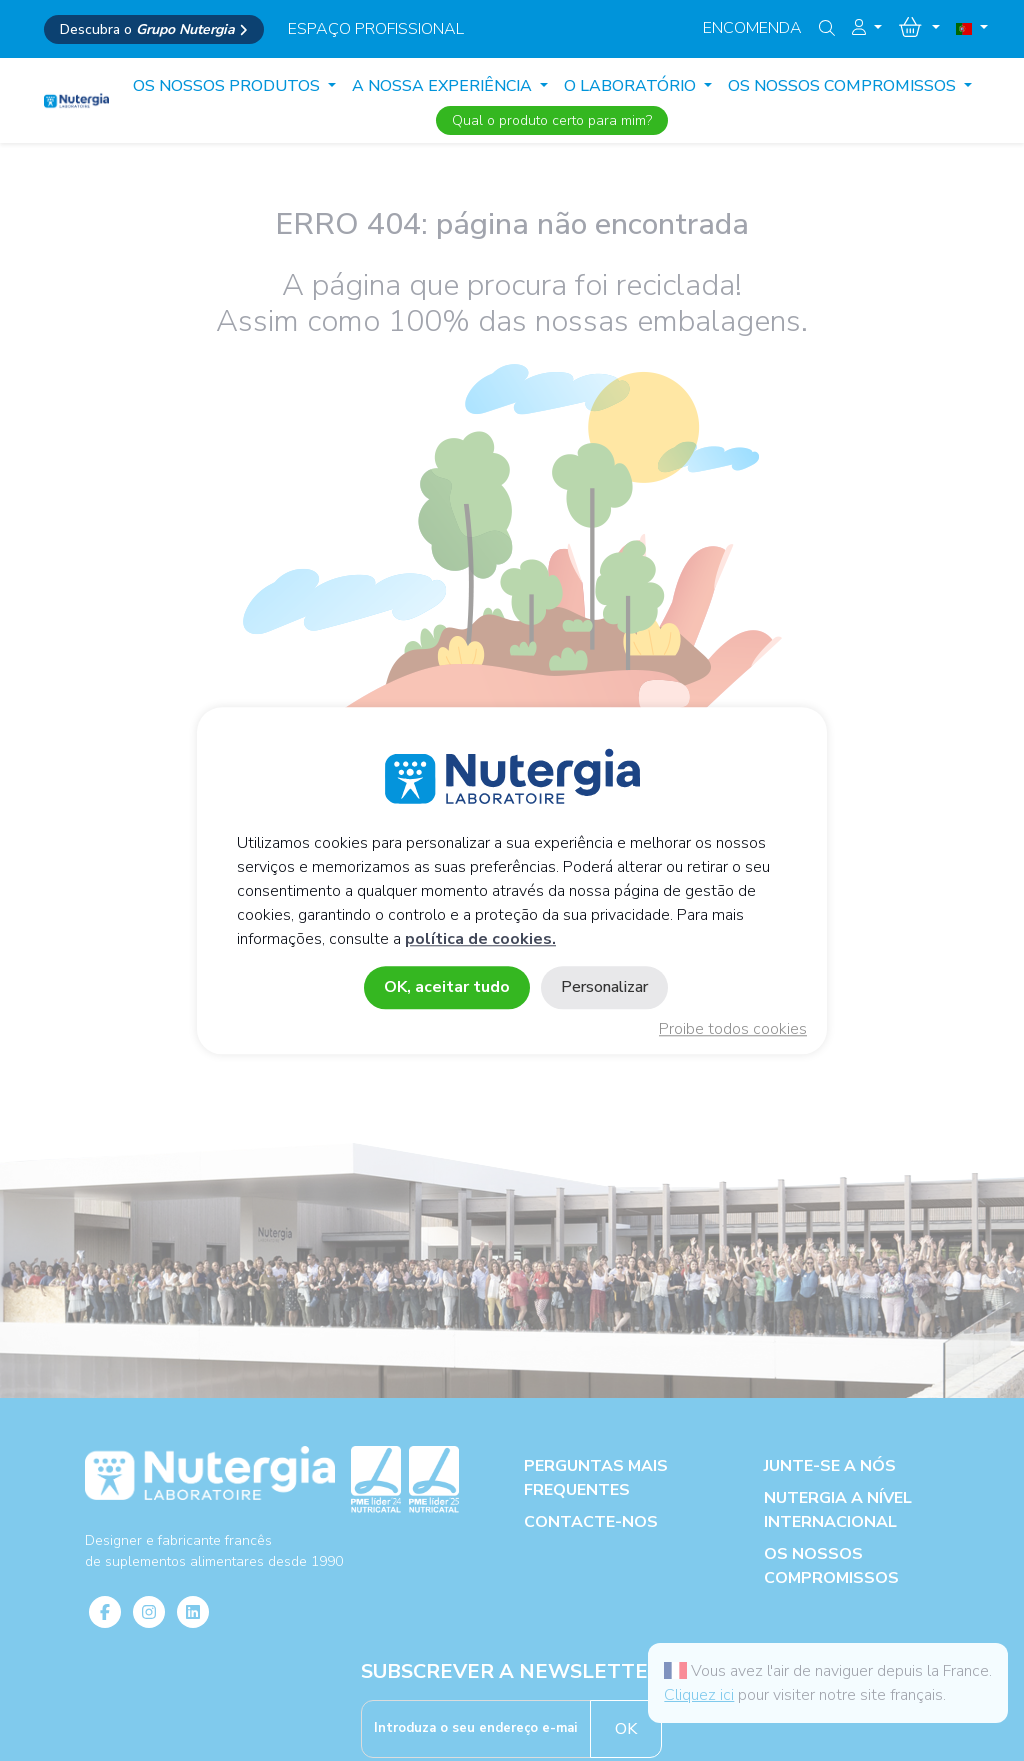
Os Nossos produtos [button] (228, 86)
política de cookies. (480, 939)
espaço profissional (376, 29)
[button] (867, 28)
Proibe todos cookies (733, 1029)
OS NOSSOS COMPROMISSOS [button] (844, 86)
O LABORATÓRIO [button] (632, 86)
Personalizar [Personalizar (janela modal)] (604, 987)
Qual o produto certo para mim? (552, 120)
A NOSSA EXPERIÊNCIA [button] (444, 86)
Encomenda (752, 28)
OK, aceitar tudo (447, 987)
